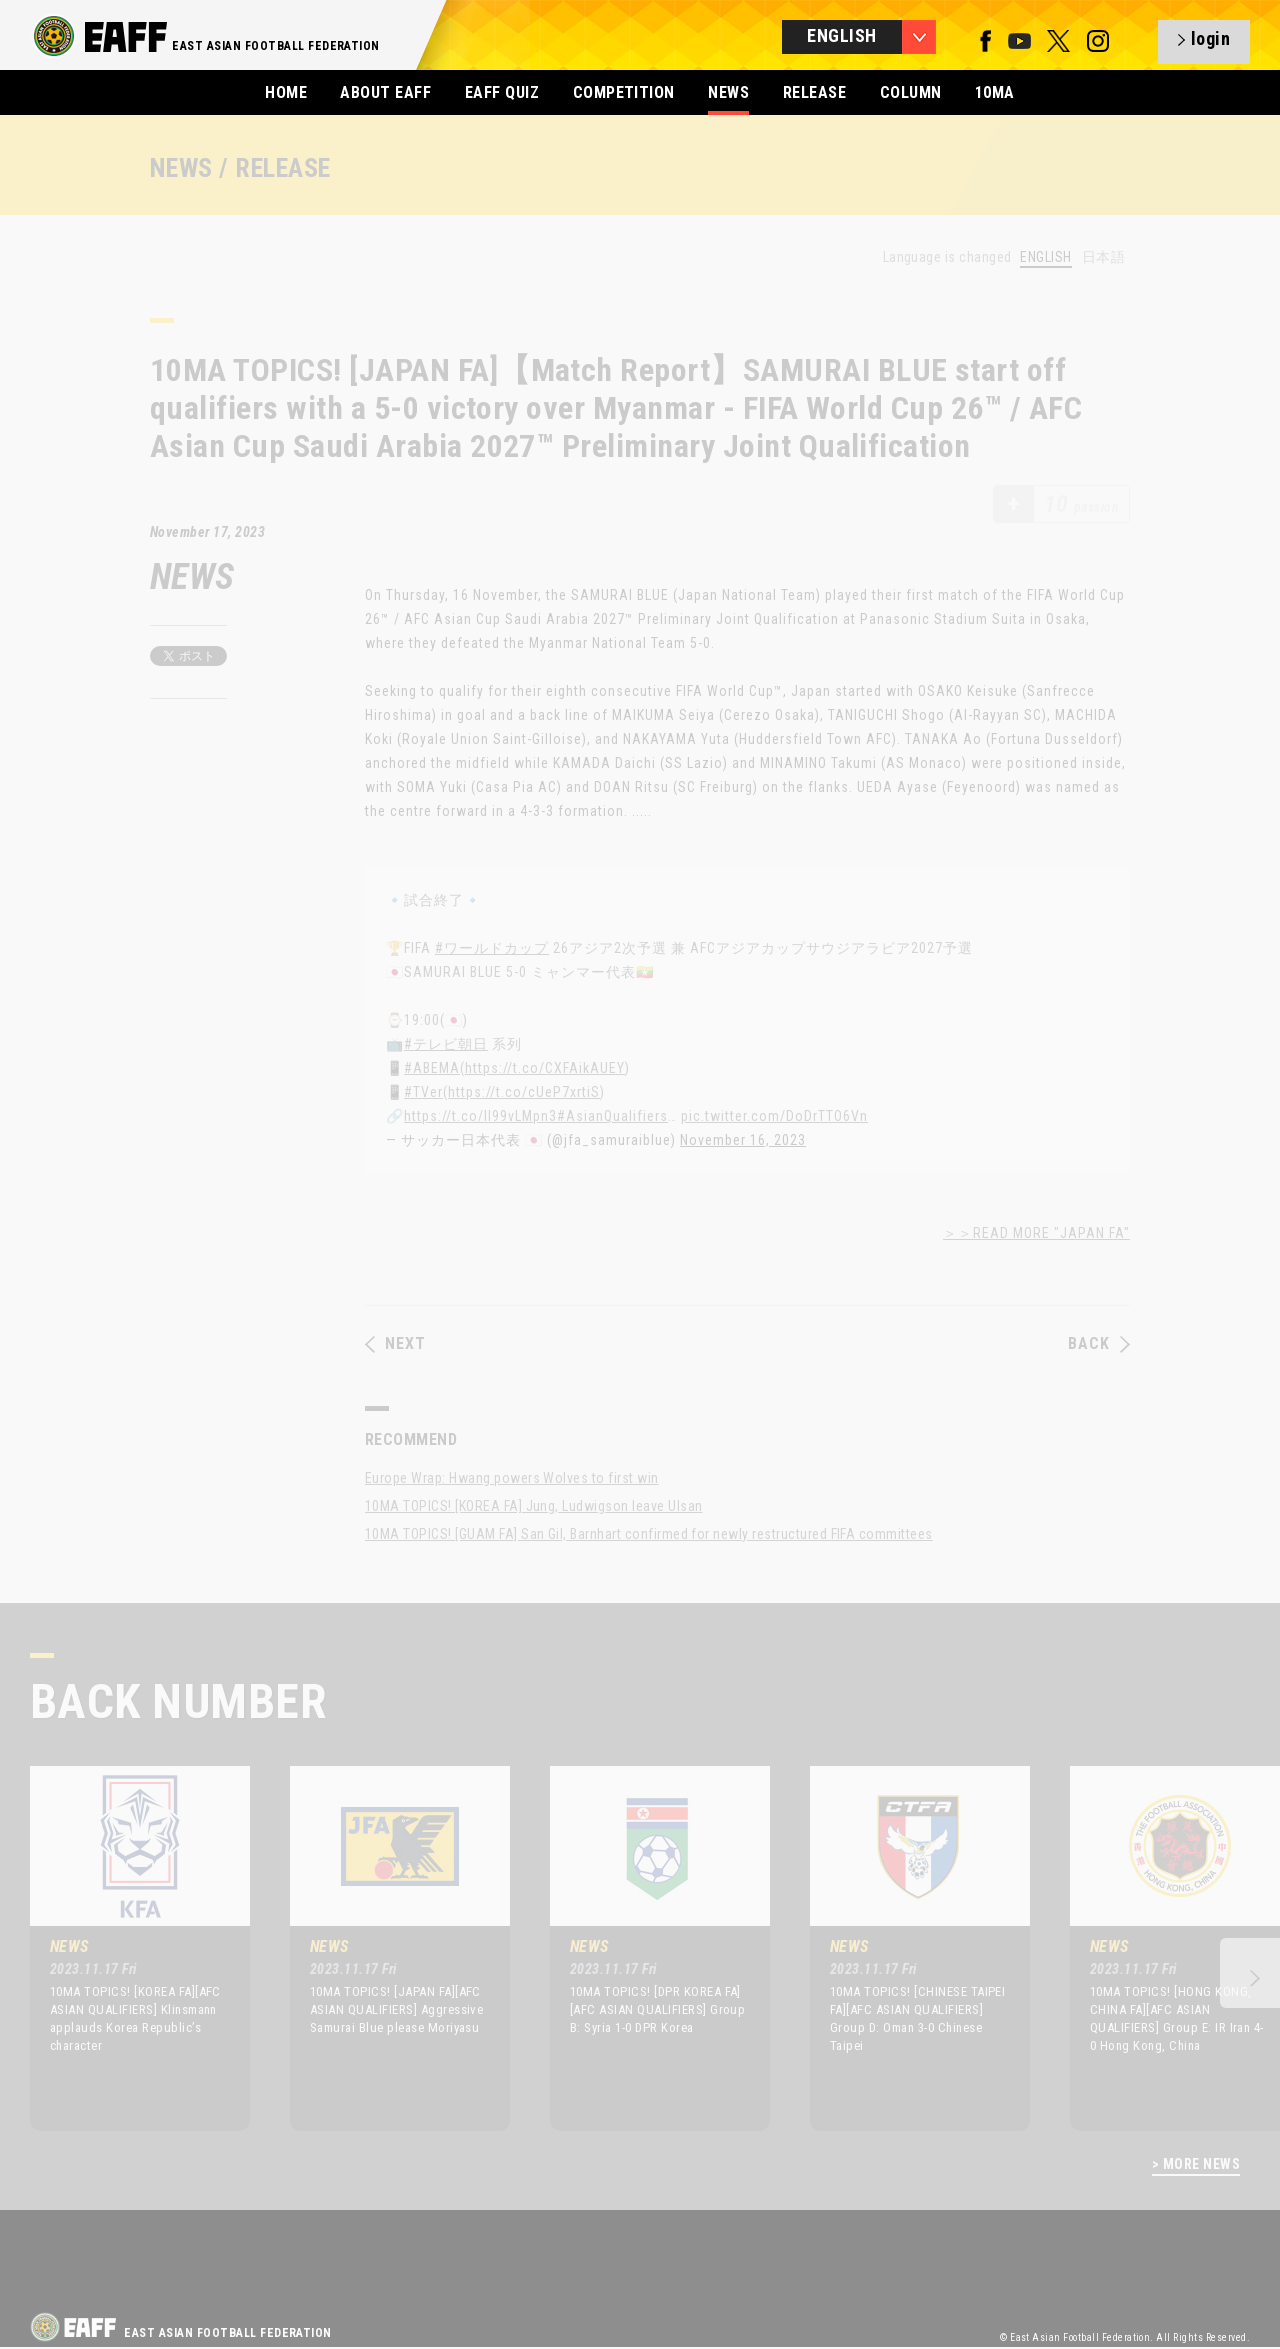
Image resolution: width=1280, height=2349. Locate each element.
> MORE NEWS (1196, 2164)
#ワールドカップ (492, 948)
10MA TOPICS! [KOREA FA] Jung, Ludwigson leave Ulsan (533, 1506)
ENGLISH (1045, 257)
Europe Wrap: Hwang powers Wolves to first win (512, 1478)
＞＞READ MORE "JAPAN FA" (1036, 1233)
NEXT (395, 1344)
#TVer (423, 1092)
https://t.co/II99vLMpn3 (480, 1116)
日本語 (1103, 257)
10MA (995, 92)
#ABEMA (432, 1068)
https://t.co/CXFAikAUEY (545, 1068)
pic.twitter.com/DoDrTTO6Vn (774, 1116)
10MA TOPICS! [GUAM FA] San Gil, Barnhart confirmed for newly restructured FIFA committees (649, 1534)
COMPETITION (624, 92)
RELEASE (814, 92)
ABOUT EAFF (385, 92)
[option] (125, 1948)
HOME (286, 92)
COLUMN (911, 92)
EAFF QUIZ (502, 92)
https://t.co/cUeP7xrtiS (524, 1092)
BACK (1099, 1344)
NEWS (728, 92)
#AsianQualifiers (612, 1116)
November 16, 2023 (743, 1140)
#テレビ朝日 (446, 1044)
